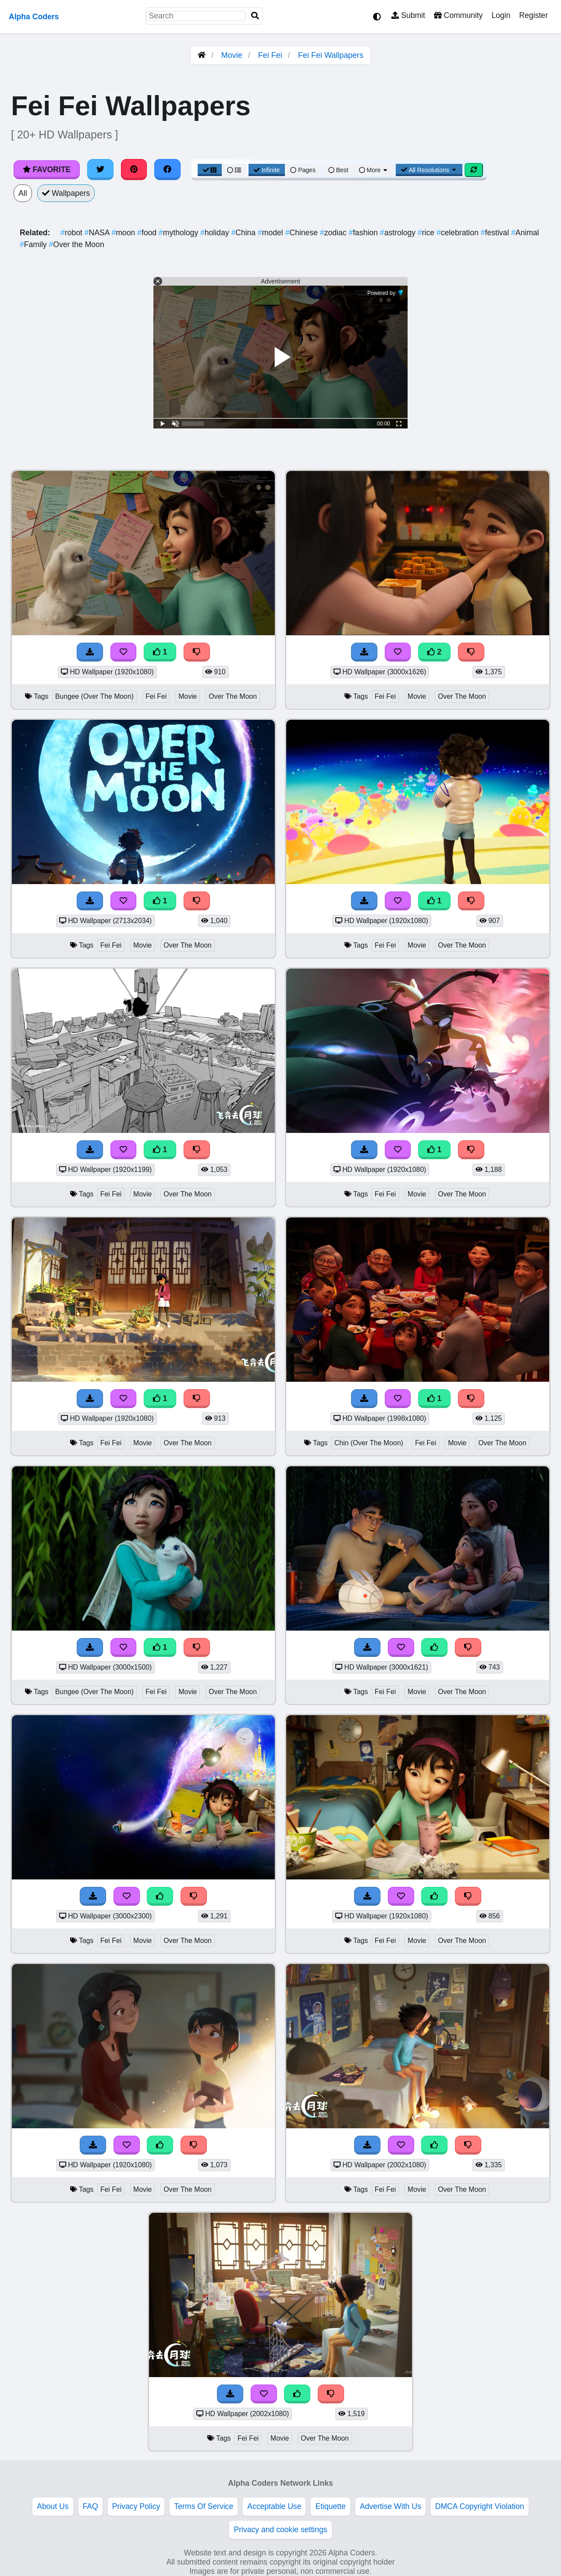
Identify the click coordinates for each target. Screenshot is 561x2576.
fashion (364, 232)
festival (496, 232)
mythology (179, 232)
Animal (525, 232)
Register (533, 15)
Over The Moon (233, 696)
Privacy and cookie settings (280, 2529)
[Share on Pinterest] (134, 169)
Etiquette (330, 2506)
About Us (52, 2506)
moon (124, 232)
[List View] (234, 170)
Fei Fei (270, 55)
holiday (215, 232)
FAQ (90, 2506)
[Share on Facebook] (167, 169)
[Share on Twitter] (100, 169)
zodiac (334, 232)
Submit (408, 15)
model (271, 232)
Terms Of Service (203, 2506)
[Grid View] (210, 170)
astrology (399, 232)
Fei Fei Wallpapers (330, 55)
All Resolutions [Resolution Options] (429, 169)
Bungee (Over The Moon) (94, 696)
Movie (231, 55)
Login (500, 15)
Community (458, 15)
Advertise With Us (390, 2506)
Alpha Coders (34, 16)
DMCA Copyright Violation (479, 2506)
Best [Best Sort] (338, 169)
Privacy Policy (136, 2506)
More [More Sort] (374, 169)
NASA (98, 232)
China (244, 232)
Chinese (302, 232)
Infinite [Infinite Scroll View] (267, 169)
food (148, 232)
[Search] (255, 16)
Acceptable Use (274, 2506)
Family (34, 244)
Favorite (47, 169)
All (22, 193)
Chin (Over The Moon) (368, 1443)
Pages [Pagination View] (303, 169)
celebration (459, 232)
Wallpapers (66, 193)
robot (72, 232)
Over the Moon (76, 244)
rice (427, 232)
